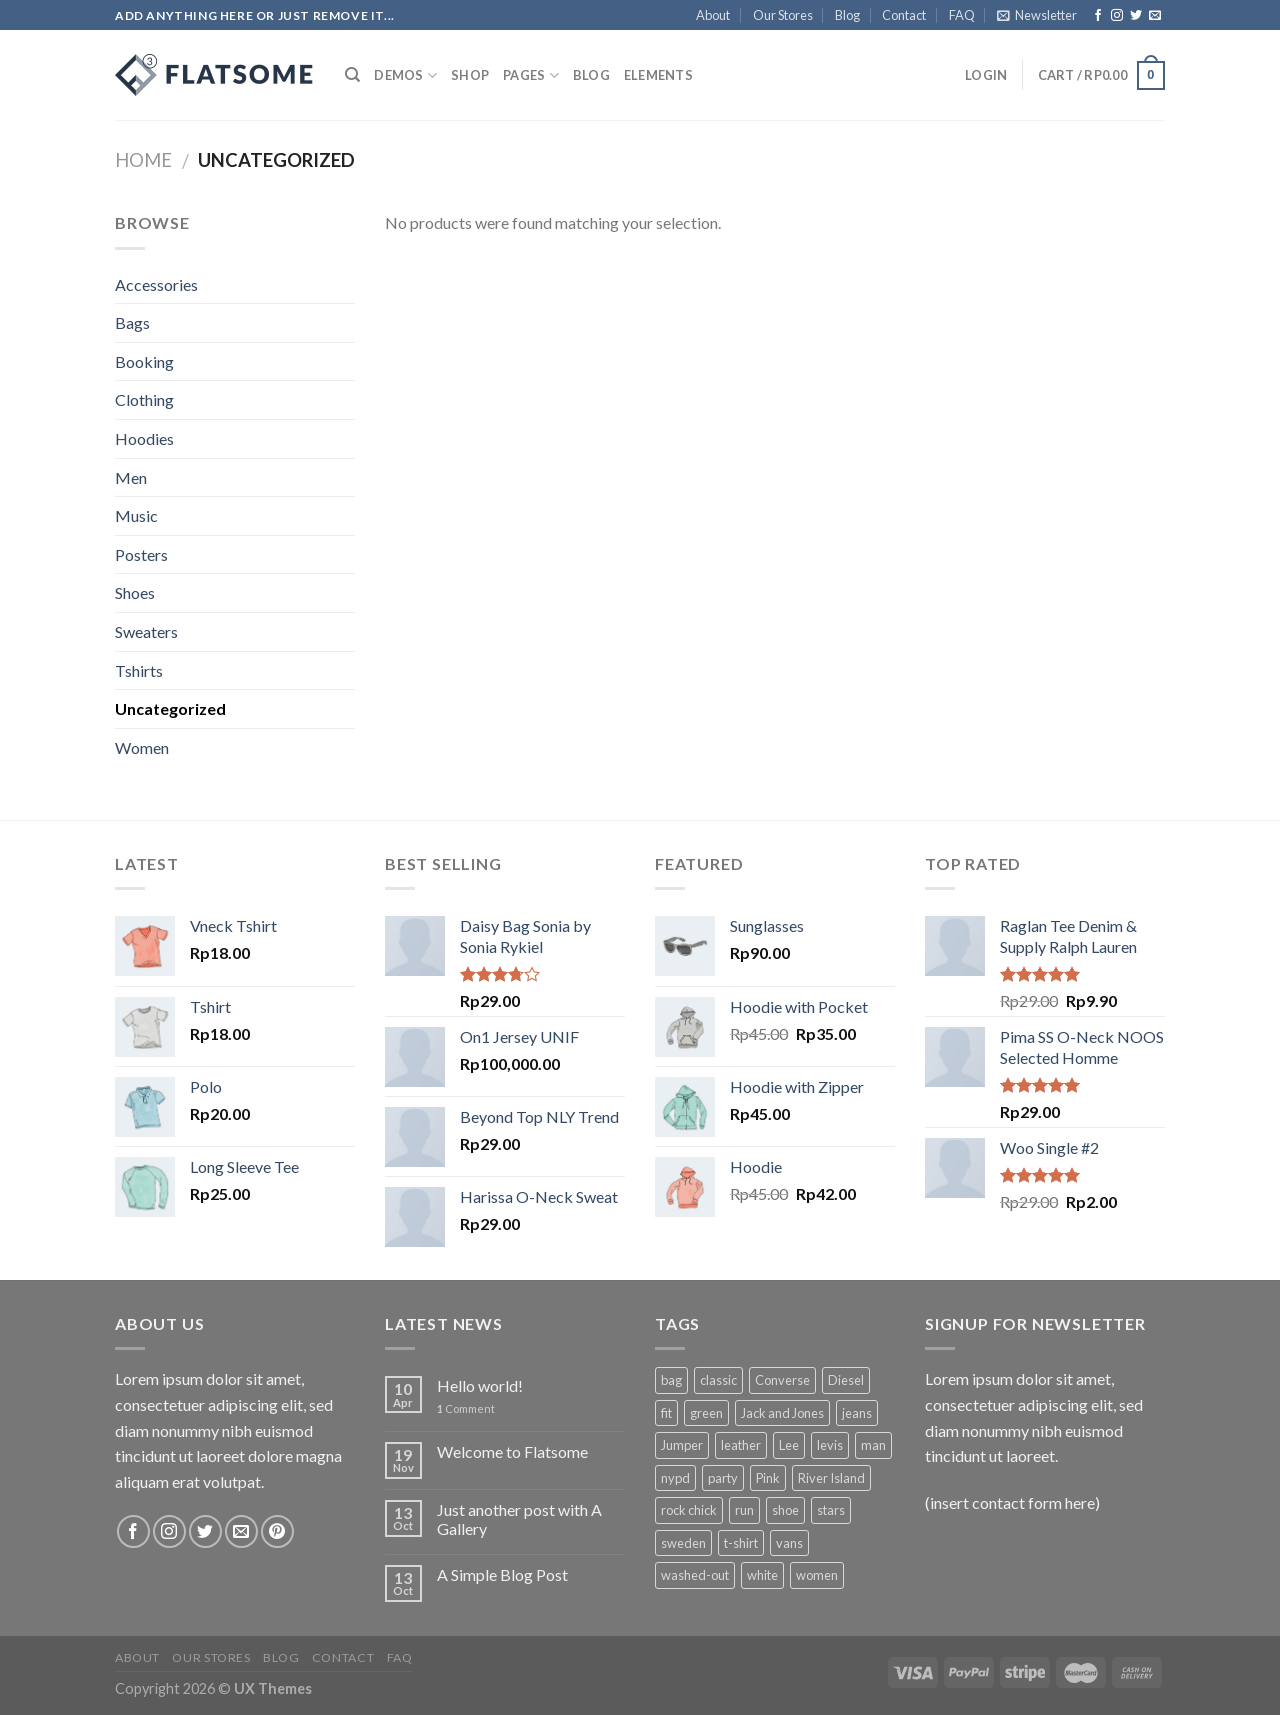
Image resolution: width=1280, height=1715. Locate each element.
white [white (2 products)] (762, 1575)
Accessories (156, 284)
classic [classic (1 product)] (718, 1380)
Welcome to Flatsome (512, 1451)
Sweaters (146, 631)
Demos (405, 75)
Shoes (135, 592)
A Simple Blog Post (502, 1574)
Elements (658, 75)
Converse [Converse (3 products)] (782, 1380)
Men (131, 477)
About (713, 15)
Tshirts (139, 670)
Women (142, 747)
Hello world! (480, 1385)
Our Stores (783, 15)
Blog (847, 15)
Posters (141, 554)
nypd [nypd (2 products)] (675, 1478)
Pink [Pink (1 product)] (768, 1478)
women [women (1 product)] (817, 1575)
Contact (904, 15)
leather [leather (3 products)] (741, 1445)
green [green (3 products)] (706, 1413)
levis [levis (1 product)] (830, 1445)
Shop (470, 75)
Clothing (144, 399)
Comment (466, 1408)
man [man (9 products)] (873, 1445)
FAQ (962, 15)
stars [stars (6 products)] (831, 1510)
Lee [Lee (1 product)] (789, 1445)
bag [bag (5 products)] (671, 1380)
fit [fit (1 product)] (666, 1413)
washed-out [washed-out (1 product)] (695, 1575)
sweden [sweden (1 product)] (683, 1543)
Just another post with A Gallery (519, 1519)
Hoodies (144, 438)
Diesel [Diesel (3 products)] (846, 1380)
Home (143, 160)
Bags (132, 322)
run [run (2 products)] (744, 1510)
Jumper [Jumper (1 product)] (682, 1445)
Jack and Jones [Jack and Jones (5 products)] (782, 1413)
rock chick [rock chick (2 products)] (689, 1510)
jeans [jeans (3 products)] (857, 1413)
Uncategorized (170, 708)
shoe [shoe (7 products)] (785, 1510)
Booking (144, 361)
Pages (531, 75)
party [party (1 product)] (723, 1478)
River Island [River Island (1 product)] (831, 1478)
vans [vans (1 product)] (789, 1543)
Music (136, 515)
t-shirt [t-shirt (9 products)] (741, 1543)
